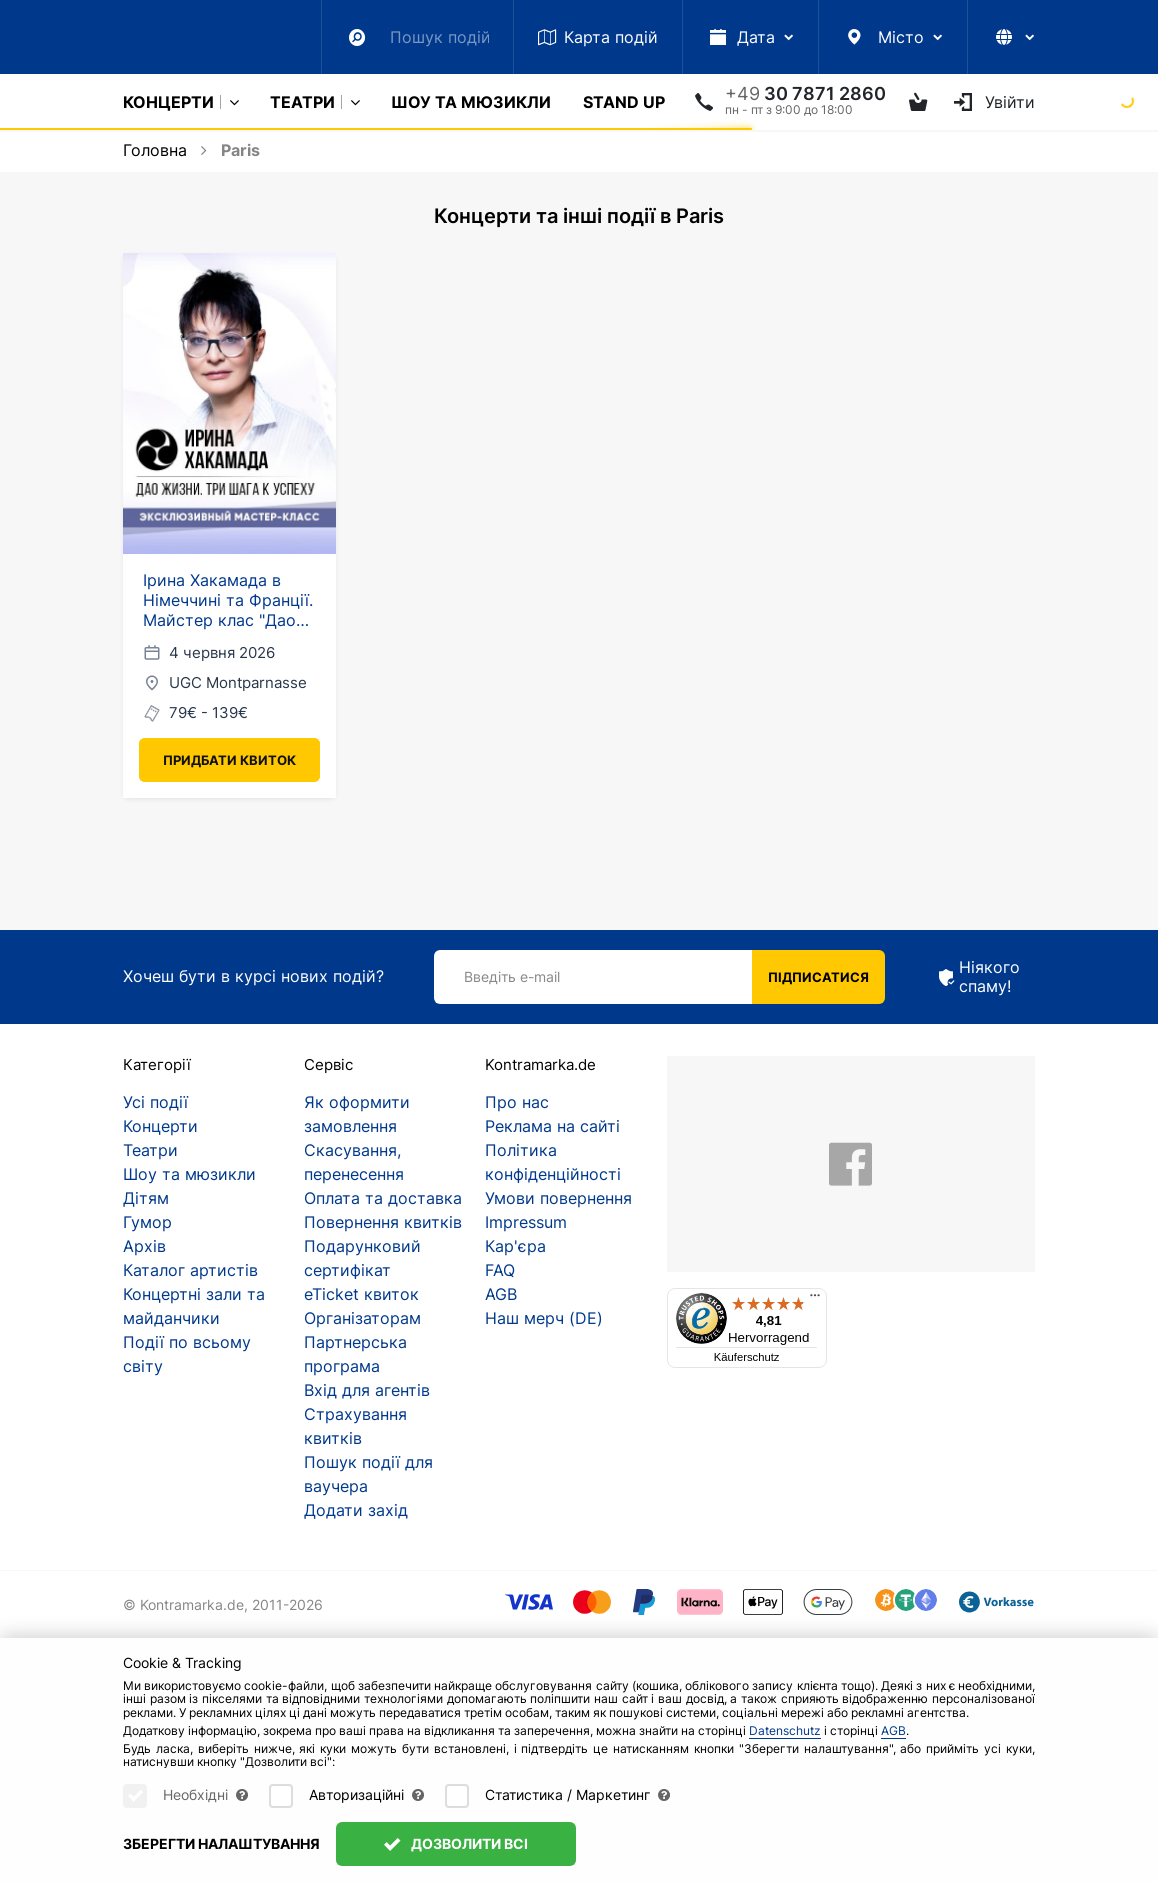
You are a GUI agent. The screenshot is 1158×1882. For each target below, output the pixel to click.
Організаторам (362, 1318)
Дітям (146, 1198)
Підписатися (818, 977)
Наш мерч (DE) (544, 1318)
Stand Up (624, 102)
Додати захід (356, 1510)
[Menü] (815, 1300)
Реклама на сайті (552, 1126)
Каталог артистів (190, 1270)
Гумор (147, 1222)
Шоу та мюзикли (471, 102)
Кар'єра (515, 1246)
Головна (155, 150)
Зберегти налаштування (221, 1843)
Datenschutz (785, 1730)
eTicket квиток (361, 1294)
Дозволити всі (456, 1843)
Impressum (526, 1222)
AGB (501, 1294)
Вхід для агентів (367, 1390)
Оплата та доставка (383, 1198)
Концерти (168, 102)
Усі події (155, 1102)
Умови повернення (558, 1198)
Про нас (517, 1102)
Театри (302, 102)
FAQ (500, 1270)
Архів (144, 1246)
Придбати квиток (229, 760)
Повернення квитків (383, 1222)
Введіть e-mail (512, 976)
